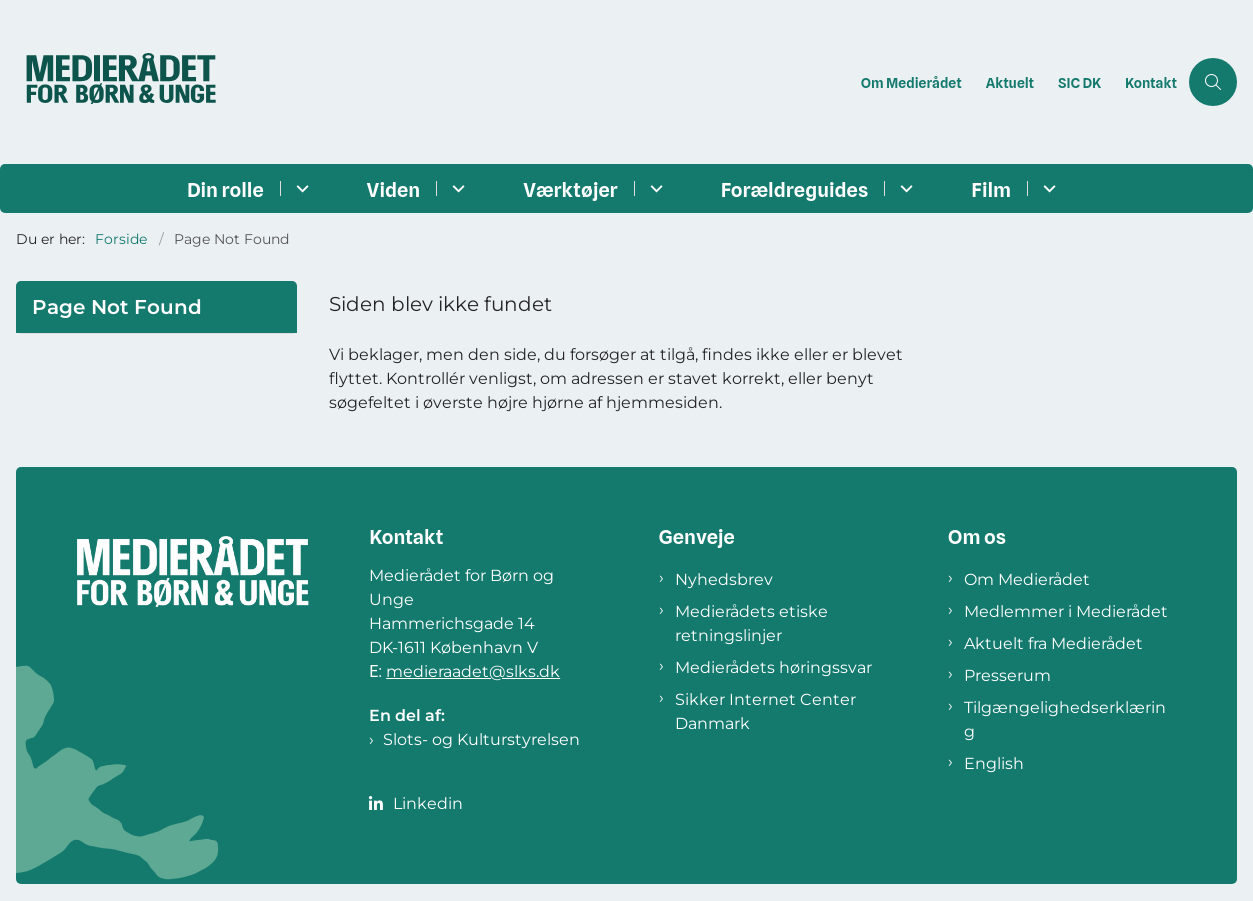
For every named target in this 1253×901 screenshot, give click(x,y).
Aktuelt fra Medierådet (1053, 643)
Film (991, 190)
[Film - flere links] (1046, 188)
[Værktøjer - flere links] (653, 188)
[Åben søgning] (1213, 82)
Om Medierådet (1027, 579)
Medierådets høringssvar (773, 667)
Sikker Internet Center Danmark (765, 711)
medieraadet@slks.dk (473, 671)
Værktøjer (570, 190)
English (994, 763)
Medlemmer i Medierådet (1066, 611)
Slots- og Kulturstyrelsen (481, 739)
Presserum (1007, 675)
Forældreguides (795, 190)
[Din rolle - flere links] (299, 188)
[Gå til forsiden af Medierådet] (424, 82)
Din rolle (225, 190)
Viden (394, 190)
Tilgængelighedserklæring (1065, 719)
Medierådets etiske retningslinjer (751, 623)
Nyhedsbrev (724, 579)
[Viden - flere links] (455, 188)
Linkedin (428, 803)
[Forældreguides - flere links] (903, 188)
